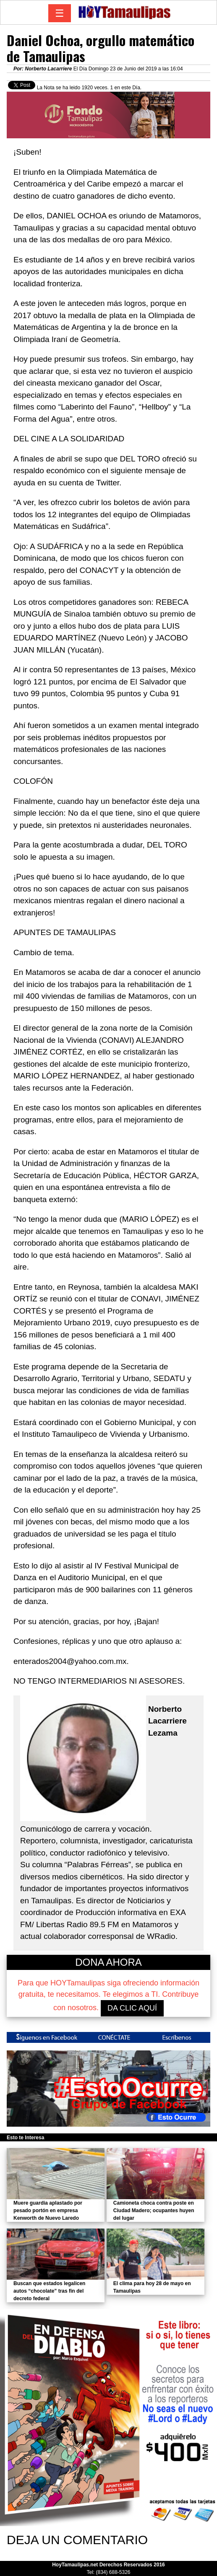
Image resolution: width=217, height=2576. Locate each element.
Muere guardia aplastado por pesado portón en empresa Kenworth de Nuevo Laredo (47, 2210)
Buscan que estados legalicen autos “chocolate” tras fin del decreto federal (49, 2291)
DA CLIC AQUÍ (132, 2008)
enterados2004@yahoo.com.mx (70, 1661)
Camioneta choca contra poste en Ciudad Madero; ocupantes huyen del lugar (153, 2210)
